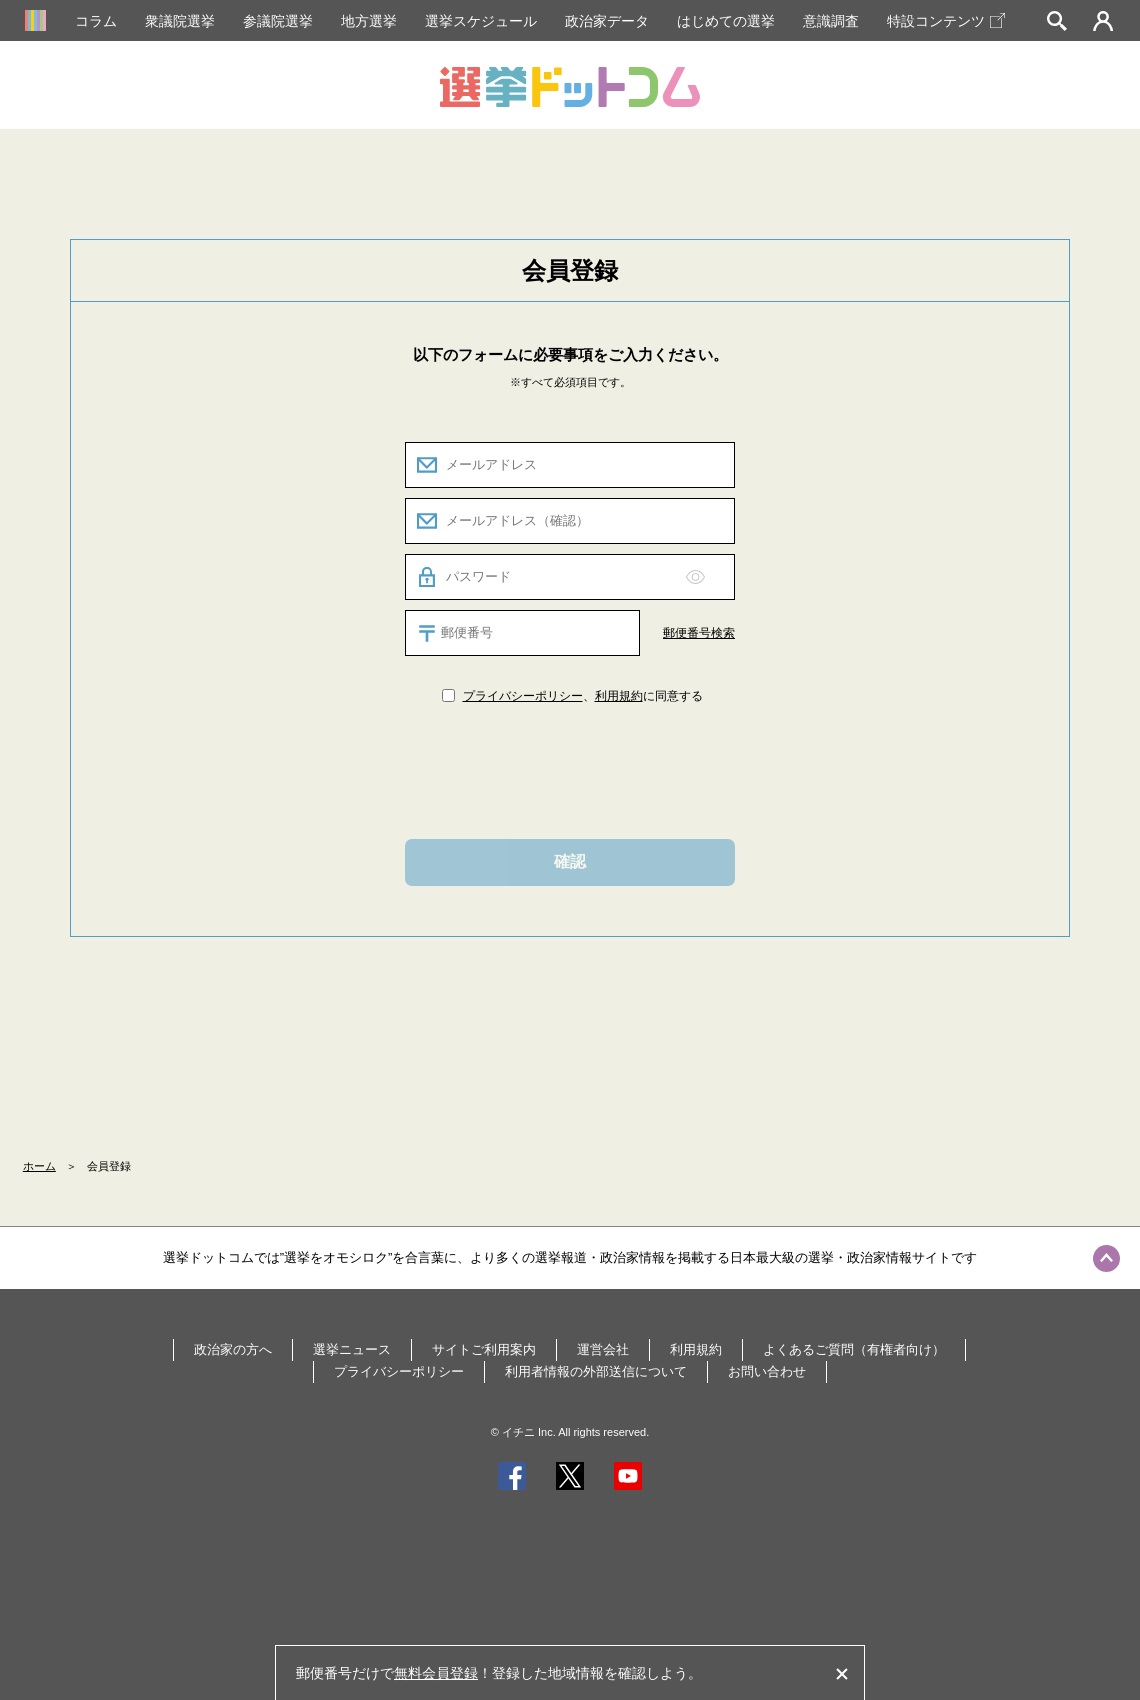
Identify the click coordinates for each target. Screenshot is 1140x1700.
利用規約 (619, 696)
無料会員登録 (436, 1673)
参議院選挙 (278, 21)
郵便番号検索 (699, 633)
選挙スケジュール (481, 21)
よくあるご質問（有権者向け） (854, 1349)
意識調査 (831, 21)
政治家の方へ (233, 1349)
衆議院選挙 (180, 21)
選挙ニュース (352, 1349)
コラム (96, 21)
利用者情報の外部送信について (596, 1371)
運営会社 (603, 1349)
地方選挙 (369, 21)
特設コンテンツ (946, 21)
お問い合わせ (767, 1371)
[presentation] (570, 770)
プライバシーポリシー (523, 696)
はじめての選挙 (726, 21)
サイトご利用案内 (484, 1349)
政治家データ (607, 21)
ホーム (39, 1166)
